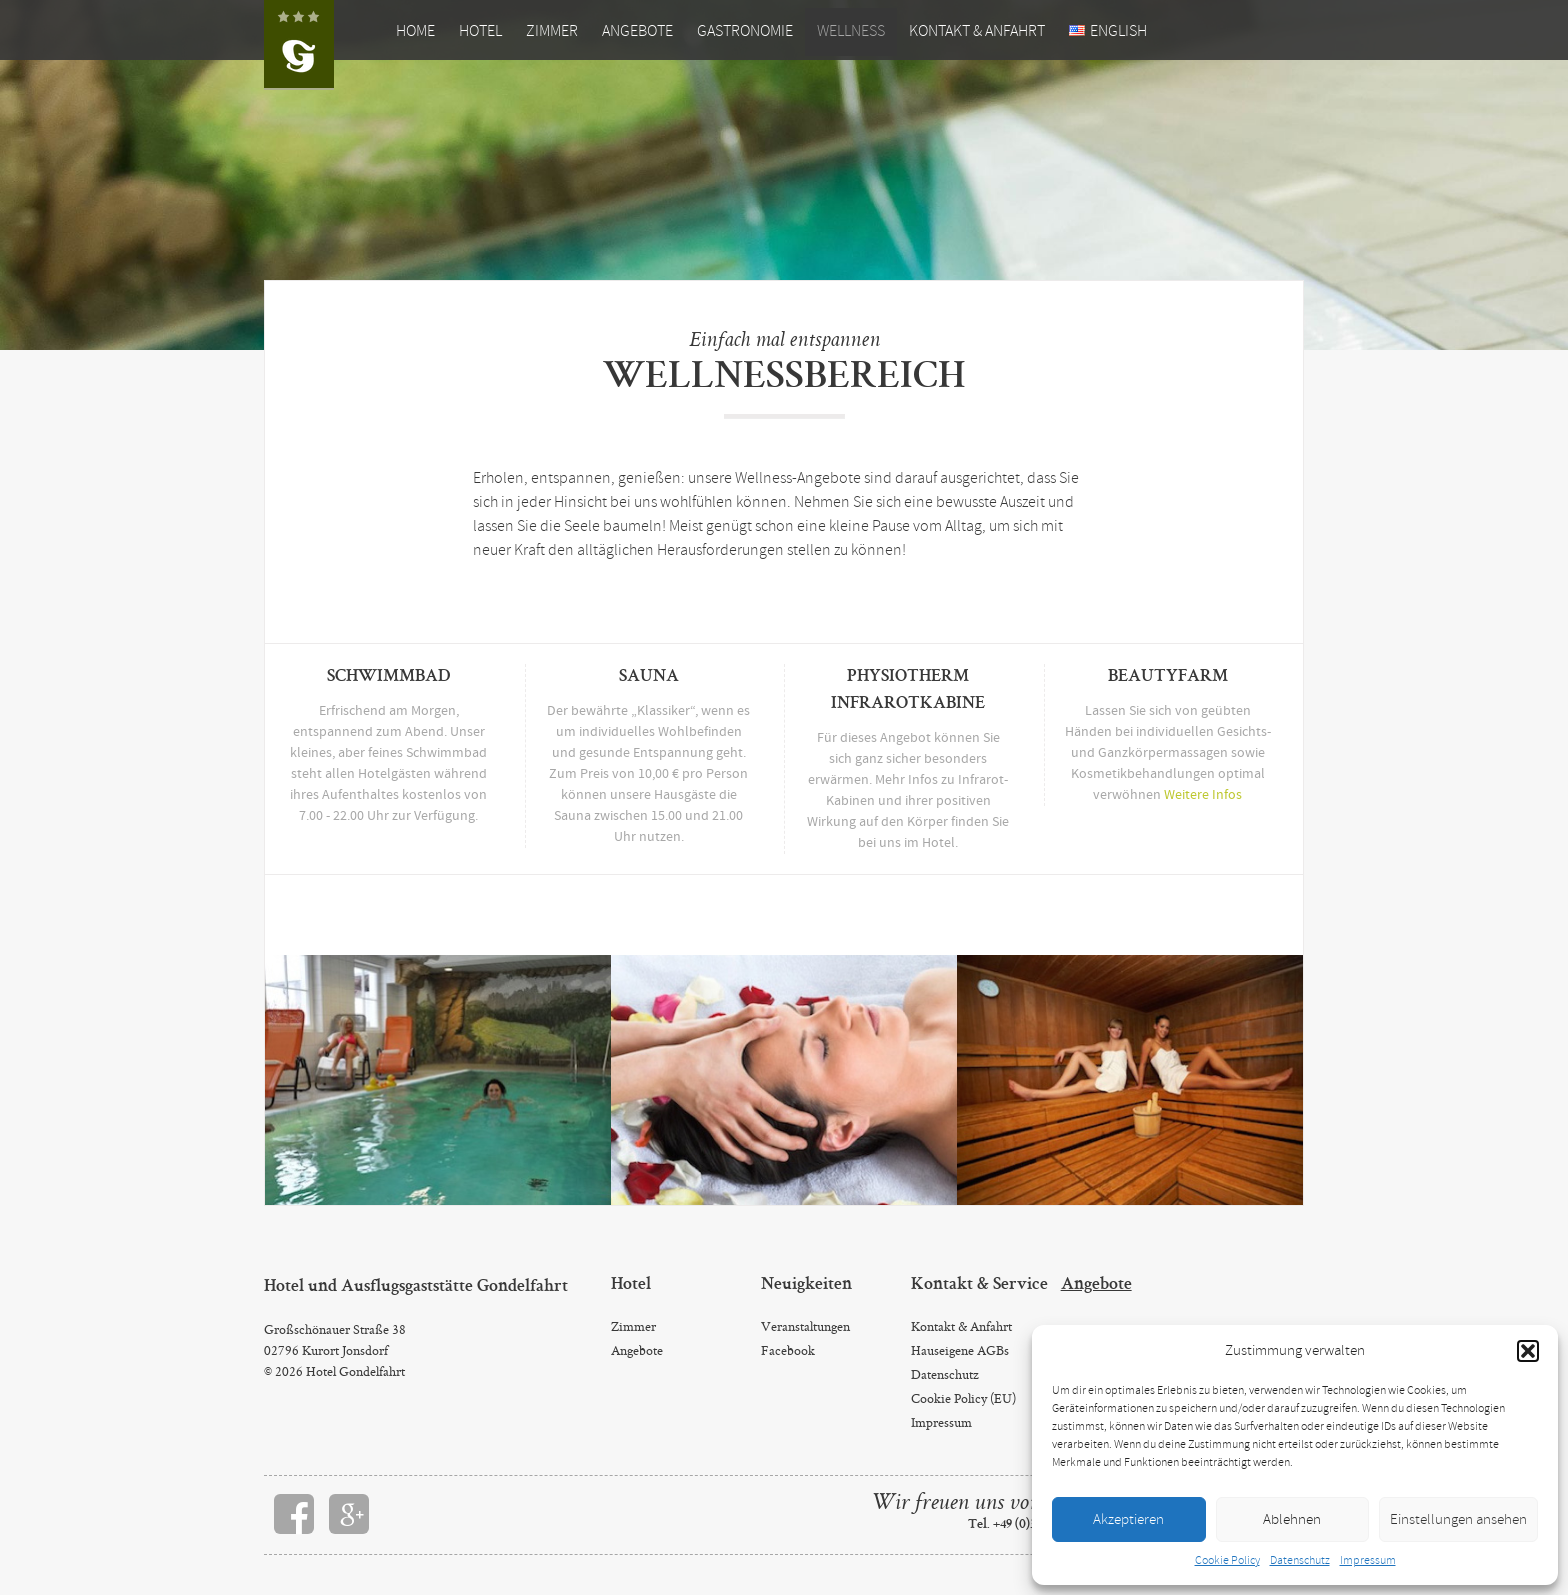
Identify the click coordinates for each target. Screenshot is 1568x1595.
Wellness (851, 31)
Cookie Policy (1227, 1561)
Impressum (1368, 1561)
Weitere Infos (1203, 795)
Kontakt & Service (979, 1285)
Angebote (637, 31)
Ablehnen (1292, 1520)
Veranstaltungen (805, 1326)
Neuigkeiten (806, 1285)
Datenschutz (1300, 1561)
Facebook (788, 1350)
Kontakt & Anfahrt (977, 31)
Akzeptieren (1128, 1520)
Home (415, 31)
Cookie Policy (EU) (963, 1398)
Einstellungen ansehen (1458, 1520)
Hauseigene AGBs (960, 1350)
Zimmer (552, 31)
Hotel (480, 31)
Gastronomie (745, 31)
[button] (1528, 1351)
